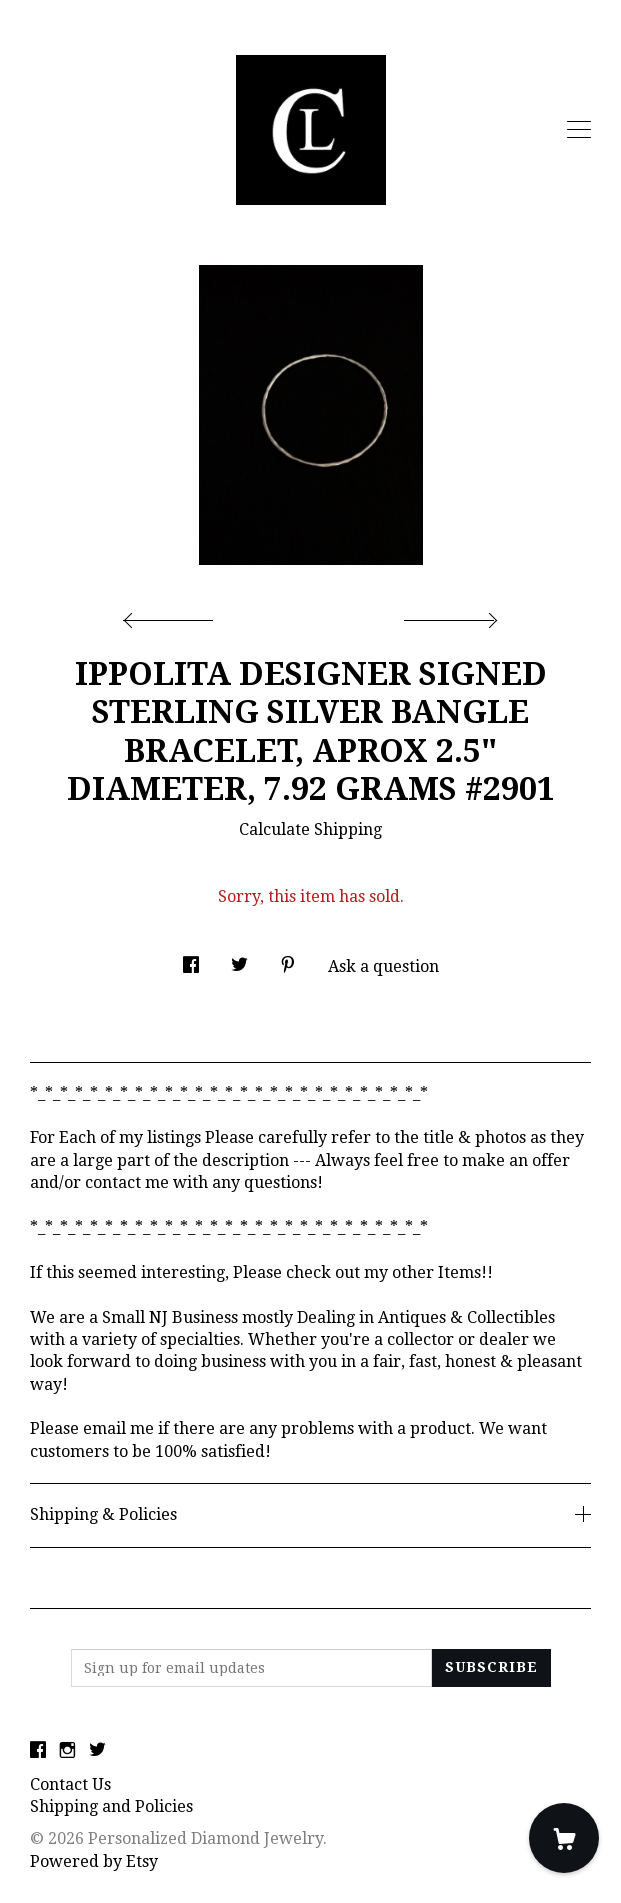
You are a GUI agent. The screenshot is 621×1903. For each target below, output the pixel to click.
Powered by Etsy (94, 1861)
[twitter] (97, 1751)
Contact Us (70, 1784)
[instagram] (67, 1751)
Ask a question (383, 966)
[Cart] (564, 1838)
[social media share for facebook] (191, 959)
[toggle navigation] (579, 130)
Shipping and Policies (111, 1806)
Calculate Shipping (310, 829)
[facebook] (38, 1751)
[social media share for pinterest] (288, 959)
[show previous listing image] (173, 615)
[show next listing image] (448, 615)
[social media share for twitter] (239, 959)
